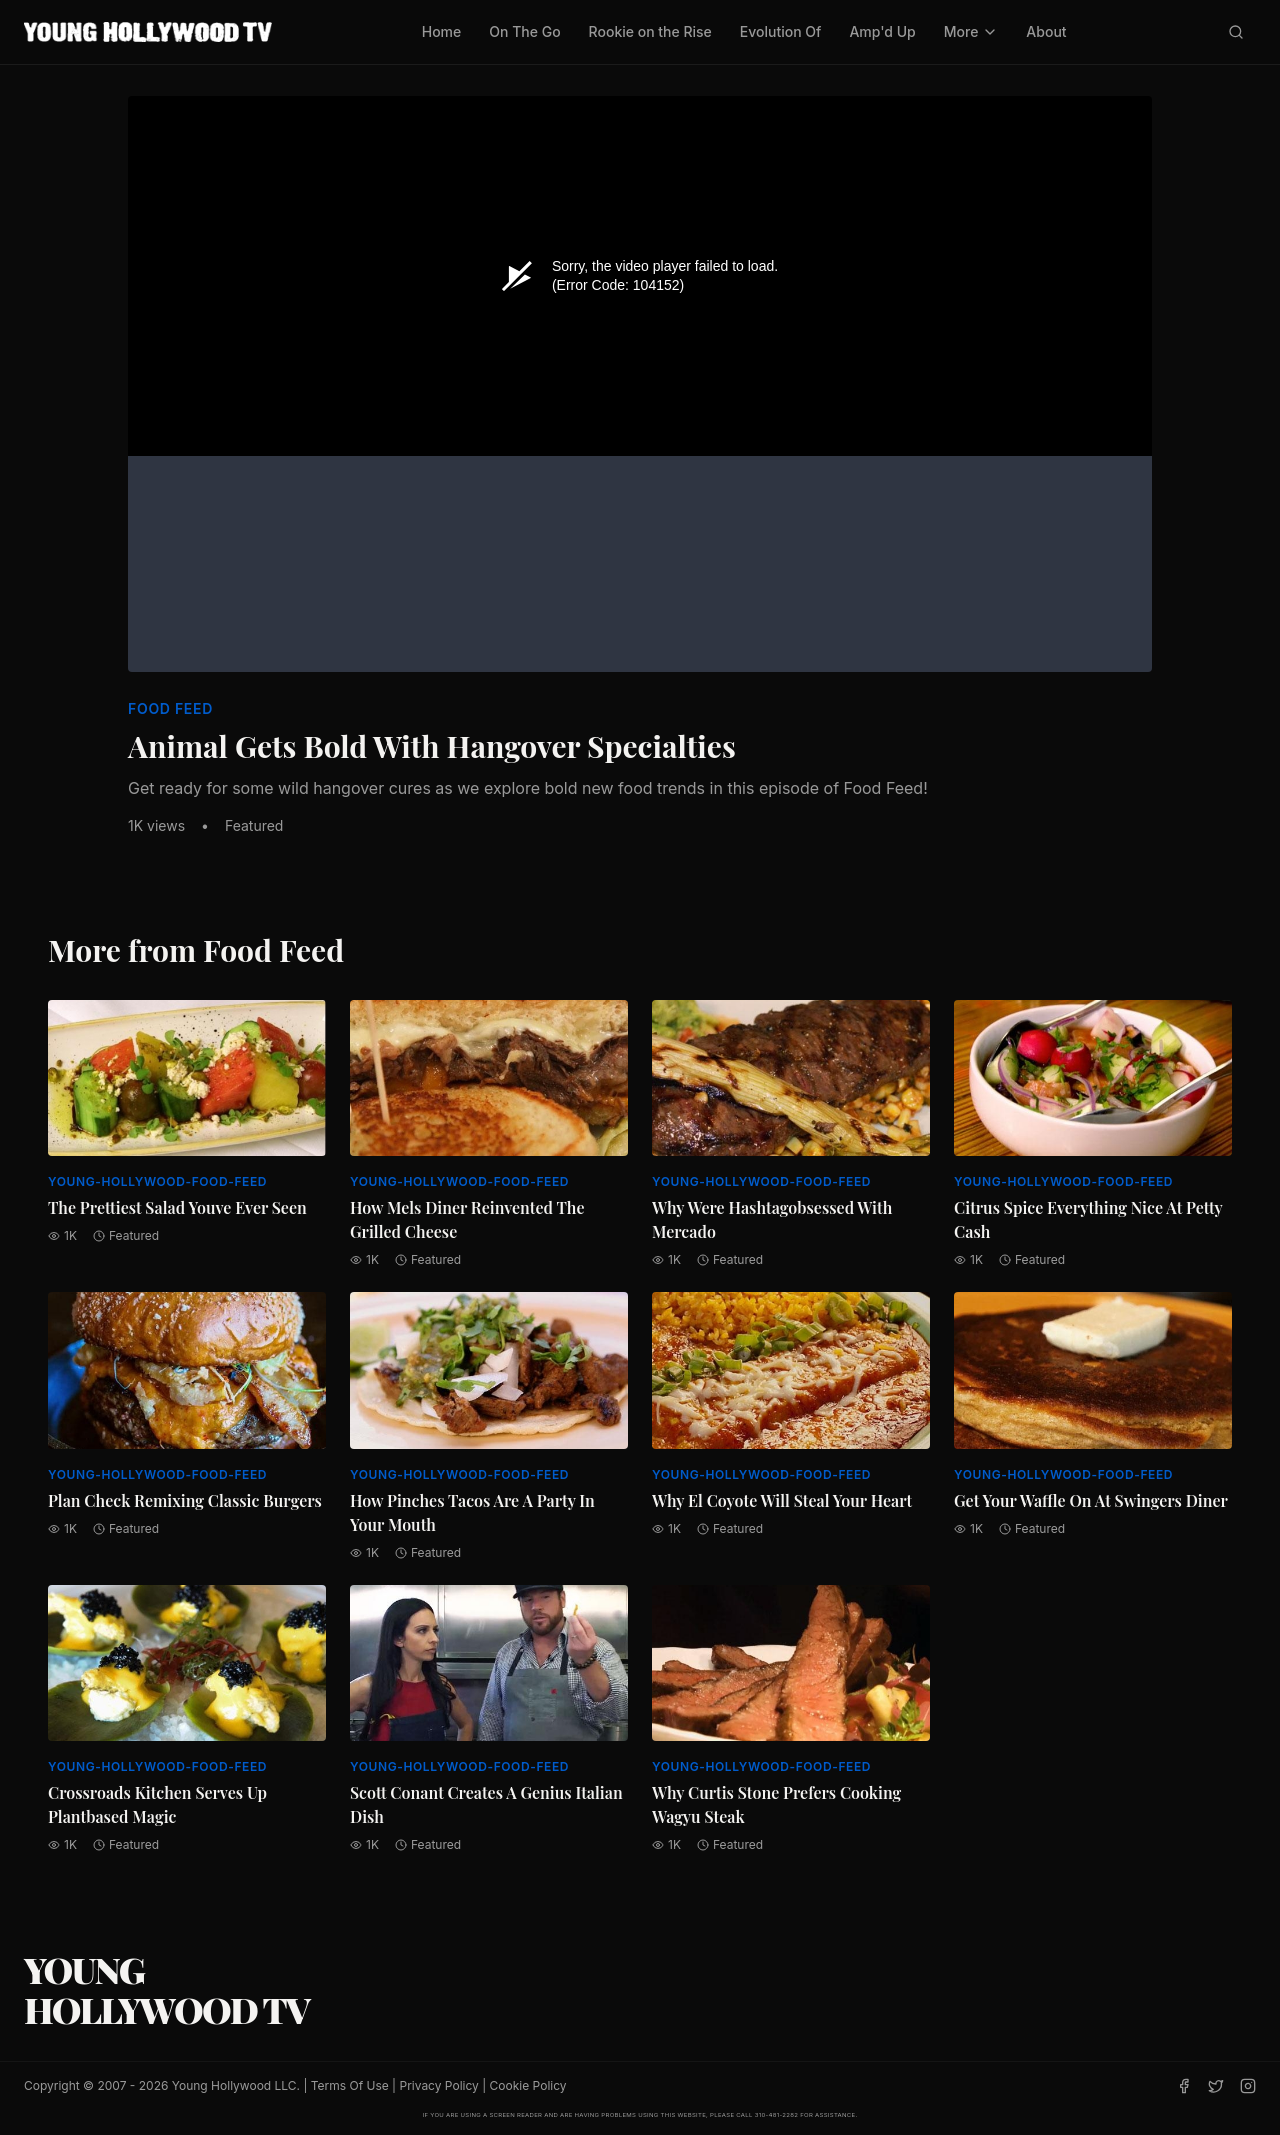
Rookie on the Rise (650, 31)
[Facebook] (1184, 2086)
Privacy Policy (438, 2085)
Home (442, 31)
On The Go (524, 31)
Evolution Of (781, 31)
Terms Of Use (350, 2085)
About (1046, 31)
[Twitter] (1216, 2086)
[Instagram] (1248, 2086)
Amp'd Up (882, 31)
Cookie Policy (528, 2085)
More (971, 31)
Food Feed (170, 708)
